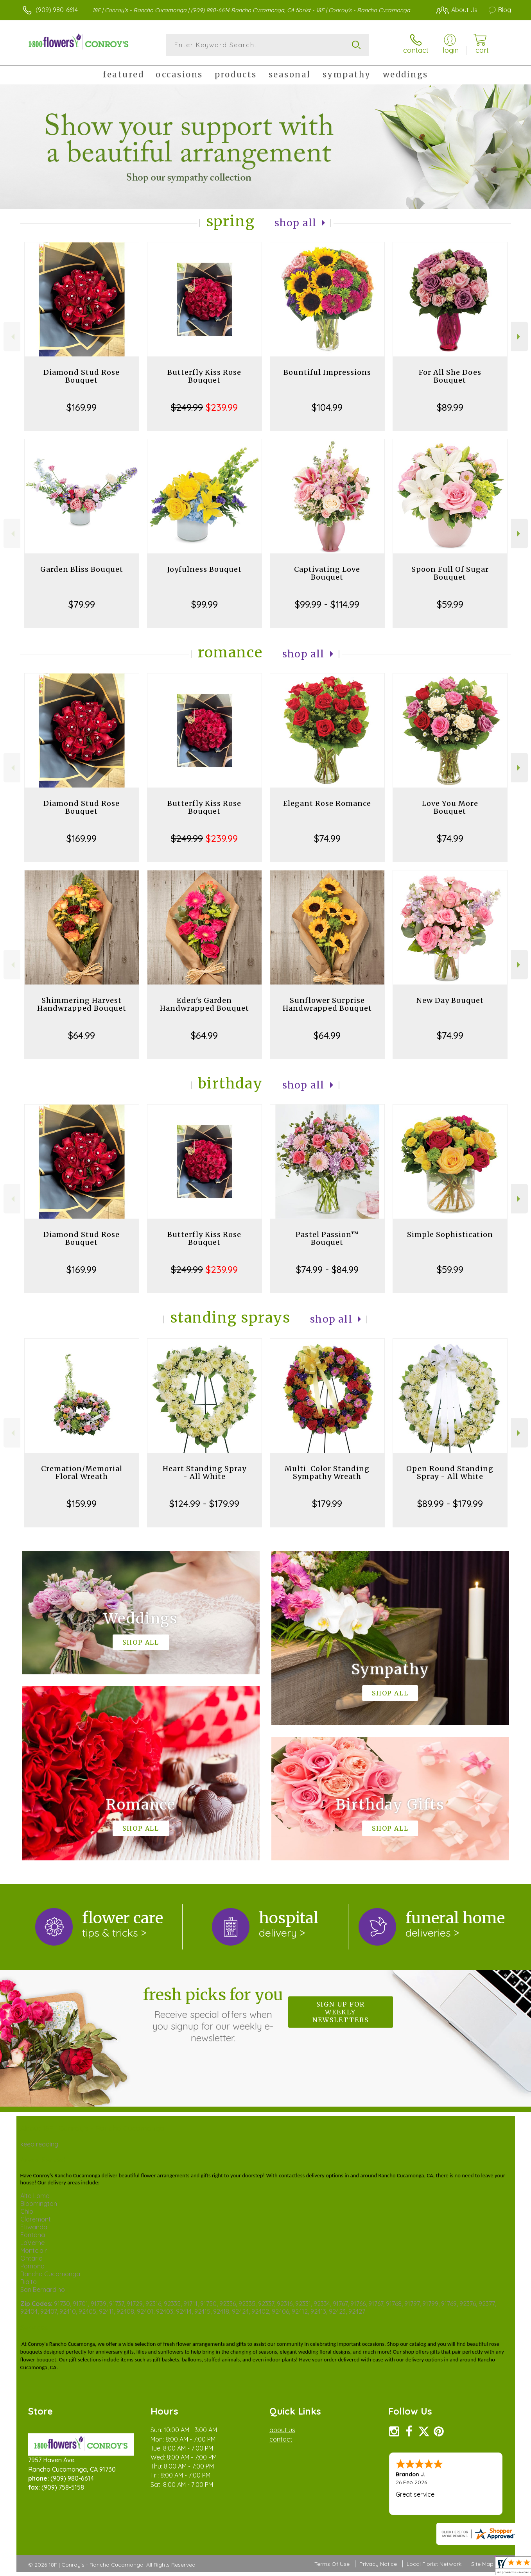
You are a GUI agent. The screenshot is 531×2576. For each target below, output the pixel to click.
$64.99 (81, 1035)
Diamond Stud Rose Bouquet (81, 376)
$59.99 (450, 604)
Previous (12, 336)
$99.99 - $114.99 (327, 604)
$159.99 (81, 1503)
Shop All (295, 223)
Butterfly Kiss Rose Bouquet (204, 376)
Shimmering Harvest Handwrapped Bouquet (81, 1004)
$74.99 (327, 838)
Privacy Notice (378, 2563)
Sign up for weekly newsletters (340, 2012)
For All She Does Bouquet (450, 376)
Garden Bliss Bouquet (81, 569)
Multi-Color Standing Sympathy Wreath (327, 1472)
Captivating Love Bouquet (327, 573)
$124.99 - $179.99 (204, 1503)
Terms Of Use (332, 2563)
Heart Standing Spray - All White (204, 1472)
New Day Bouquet (450, 1000)
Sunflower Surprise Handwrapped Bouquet (327, 1004)
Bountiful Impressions (327, 372)
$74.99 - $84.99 (327, 1269)
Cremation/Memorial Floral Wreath (81, 1472)
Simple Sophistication (450, 1234)
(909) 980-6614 (57, 10)
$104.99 (327, 407)
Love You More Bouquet (450, 807)
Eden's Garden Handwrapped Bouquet (204, 1004)
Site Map (482, 2563)
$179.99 (327, 1503)
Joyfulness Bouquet (204, 569)
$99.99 (204, 604)
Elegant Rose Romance (327, 803)
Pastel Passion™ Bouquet (327, 1238)
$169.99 (81, 407)
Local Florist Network (434, 2563)
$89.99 (450, 407)
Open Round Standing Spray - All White (449, 1472)
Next (519, 336)
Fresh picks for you (213, 2014)
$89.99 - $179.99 (450, 1503)
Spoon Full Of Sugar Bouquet (450, 573)
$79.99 (81, 604)
